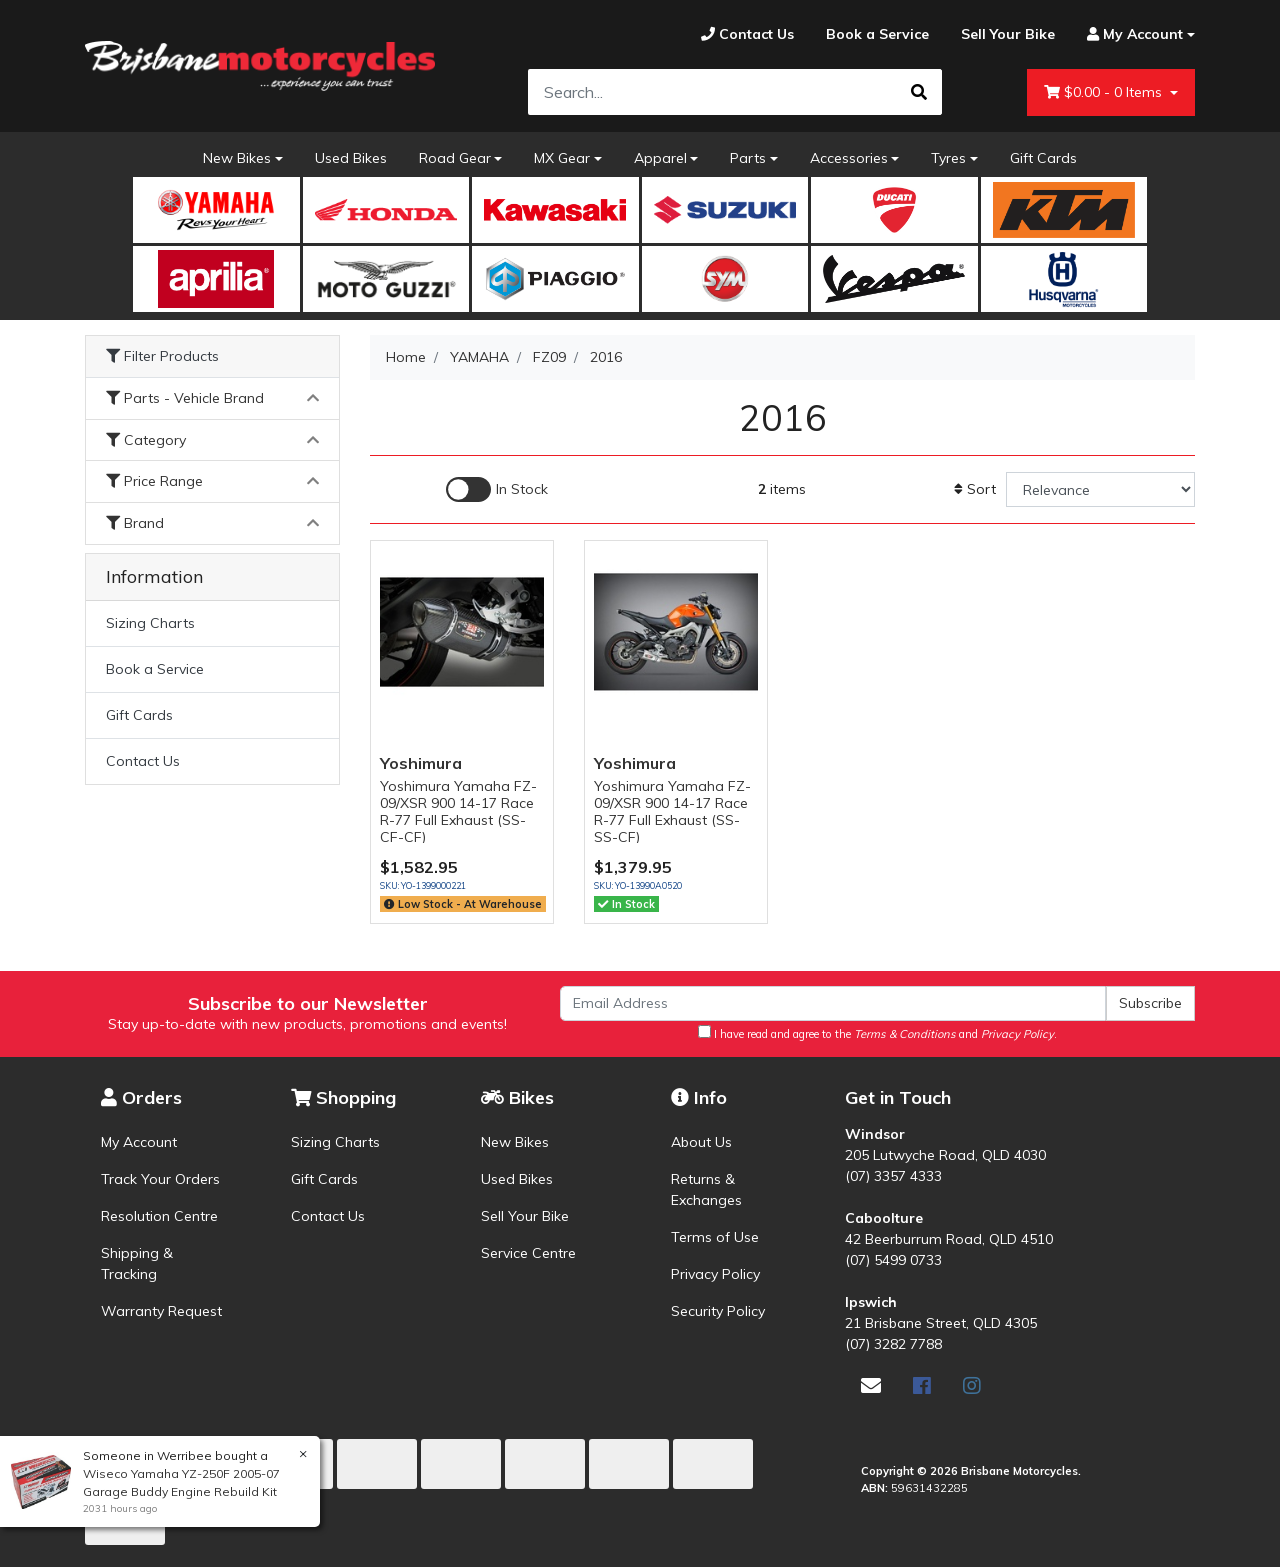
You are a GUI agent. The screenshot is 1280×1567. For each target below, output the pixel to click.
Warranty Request (161, 1311)
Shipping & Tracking (137, 1263)
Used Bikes (351, 158)
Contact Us (143, 761)
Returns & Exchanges (706, 1189)
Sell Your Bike (525, 1216)
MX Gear (562, 158)
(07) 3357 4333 (893, 1176)
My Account (139, 1142)
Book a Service (155, 669)
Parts (748, 158)
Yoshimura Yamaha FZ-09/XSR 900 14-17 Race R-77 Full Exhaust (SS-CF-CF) (458, 811)
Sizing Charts (150, 623)
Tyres (948, 158)
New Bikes (237, 158)
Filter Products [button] (162, 356)
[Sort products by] (1100, 489)
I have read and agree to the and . (877, 1033)
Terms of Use (715, 1237)
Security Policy (718, 1311)
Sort (975, 489)
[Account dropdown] (1133, 34)
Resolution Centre (159, 1216)
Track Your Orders (160, 1179)
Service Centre (528, 1253)
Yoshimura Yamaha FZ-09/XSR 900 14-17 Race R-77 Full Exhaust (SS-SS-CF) (672, 811)
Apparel (660, 158)
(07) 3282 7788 (893, 1344)
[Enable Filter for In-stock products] (497, 489)
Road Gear (455, 158)
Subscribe (1150, 1003)
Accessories (849, 158)
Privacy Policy (715, 1274)
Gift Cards (1043, 158)
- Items (1105, 92)
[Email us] (871, 1385)
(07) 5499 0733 (893, 1260)
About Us (701, 1142)
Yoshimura (421, 763)
